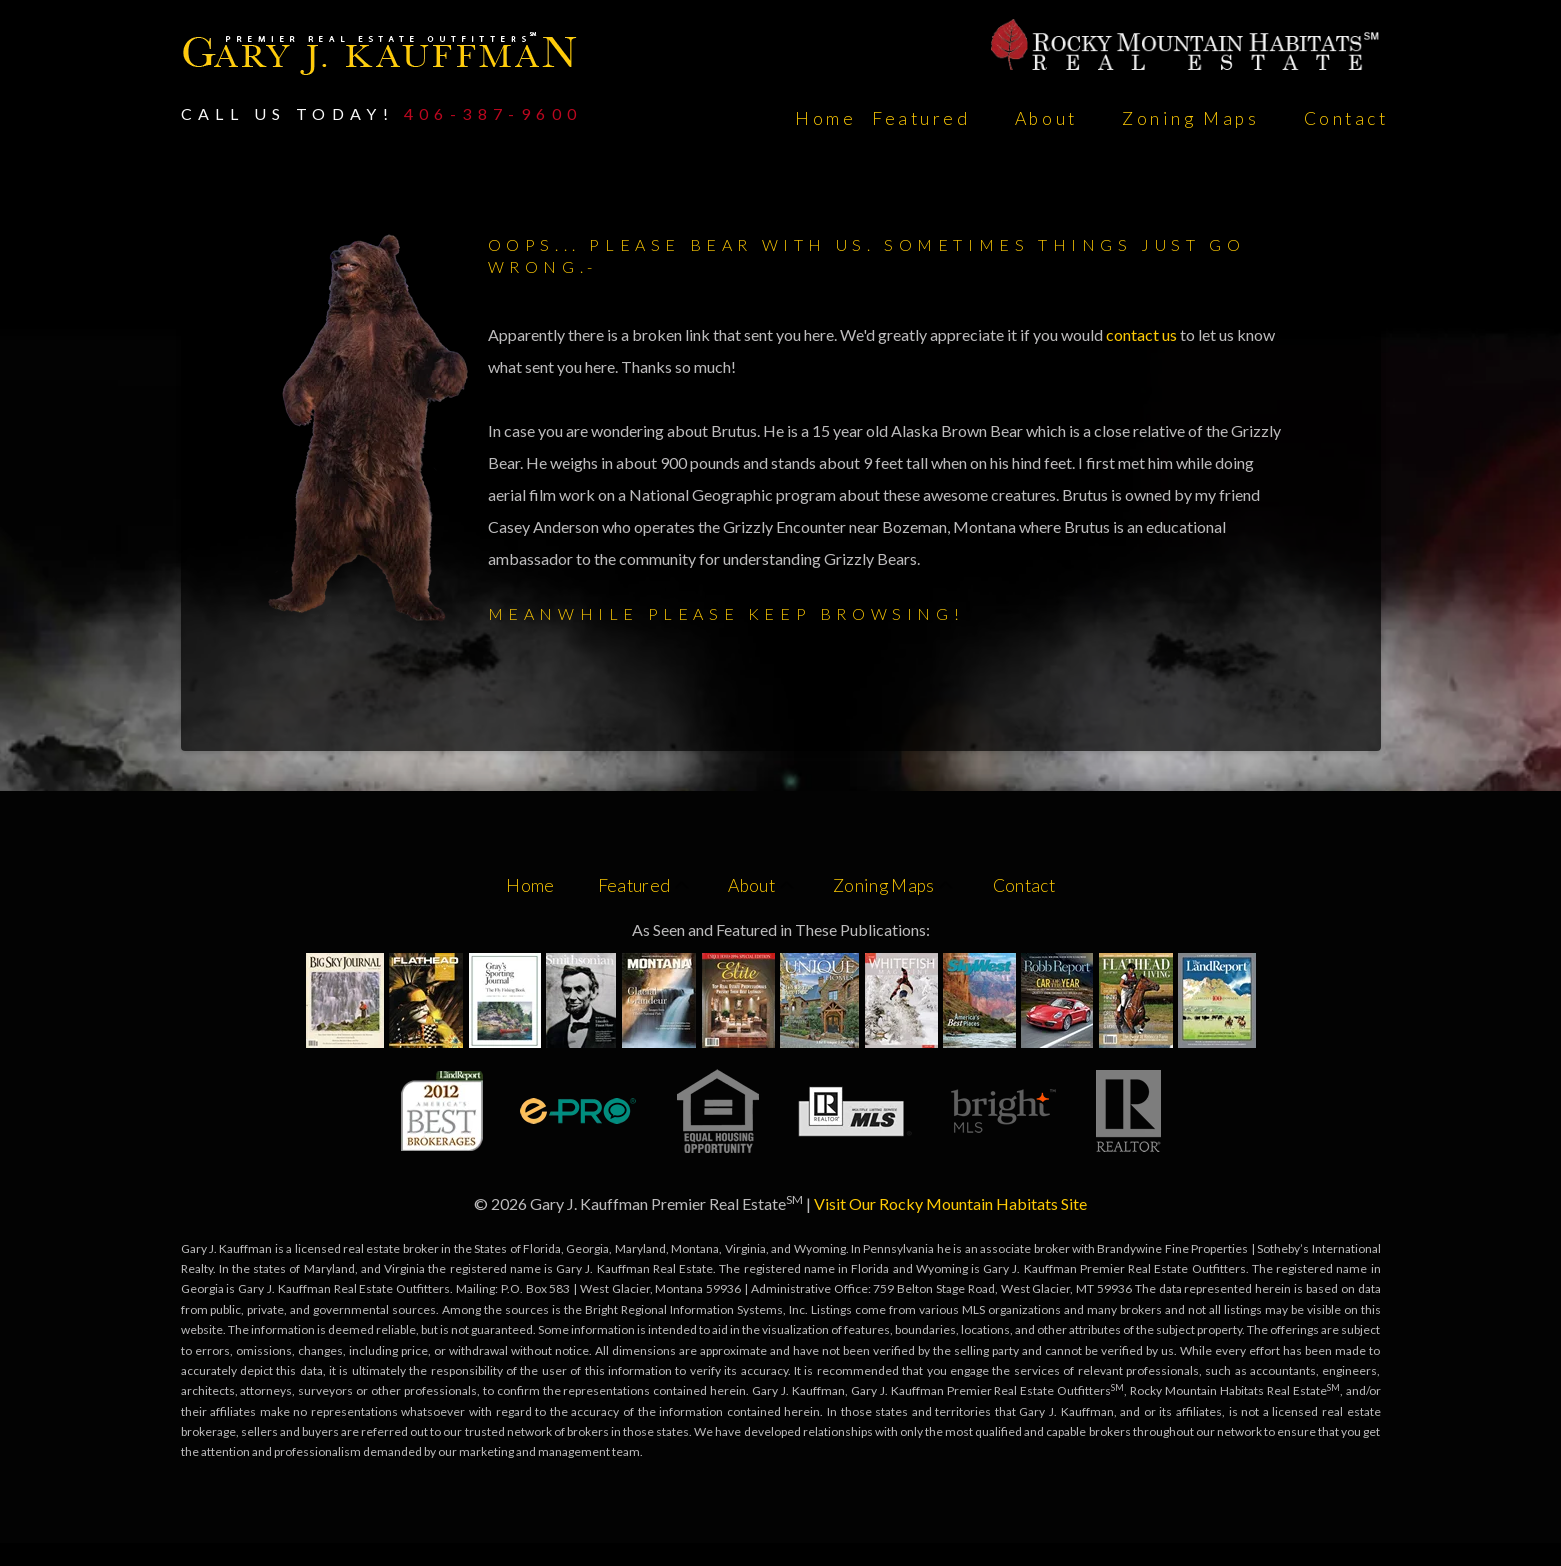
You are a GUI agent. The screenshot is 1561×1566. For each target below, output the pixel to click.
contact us (1143, 334)
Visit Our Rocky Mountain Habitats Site (950, 1203)
